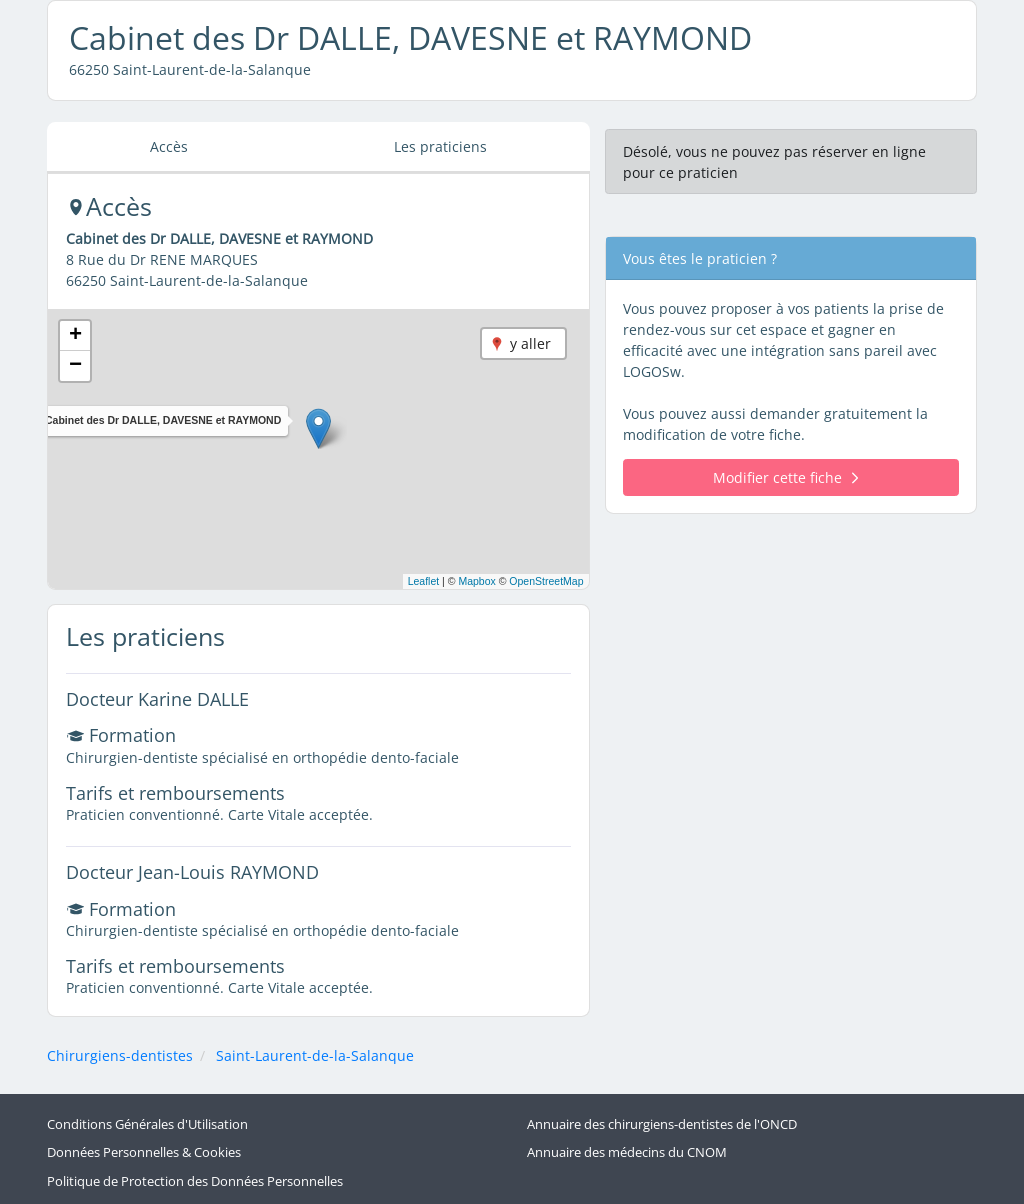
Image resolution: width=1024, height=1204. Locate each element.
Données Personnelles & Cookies (144, 1152)
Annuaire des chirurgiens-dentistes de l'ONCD (662, 1124)
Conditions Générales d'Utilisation (147, 1124)
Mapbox (476, 581)
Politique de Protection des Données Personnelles (195, 1181)
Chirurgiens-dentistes (120, 1055)
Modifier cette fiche (785, 477)
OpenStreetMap (546, 581)
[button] (318, 428)
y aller (530, 343)
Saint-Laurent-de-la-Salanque (315, 1055)
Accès (169, 146)
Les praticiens (440, 146)
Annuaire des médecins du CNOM (627, 1152)
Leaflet (424, 581)
